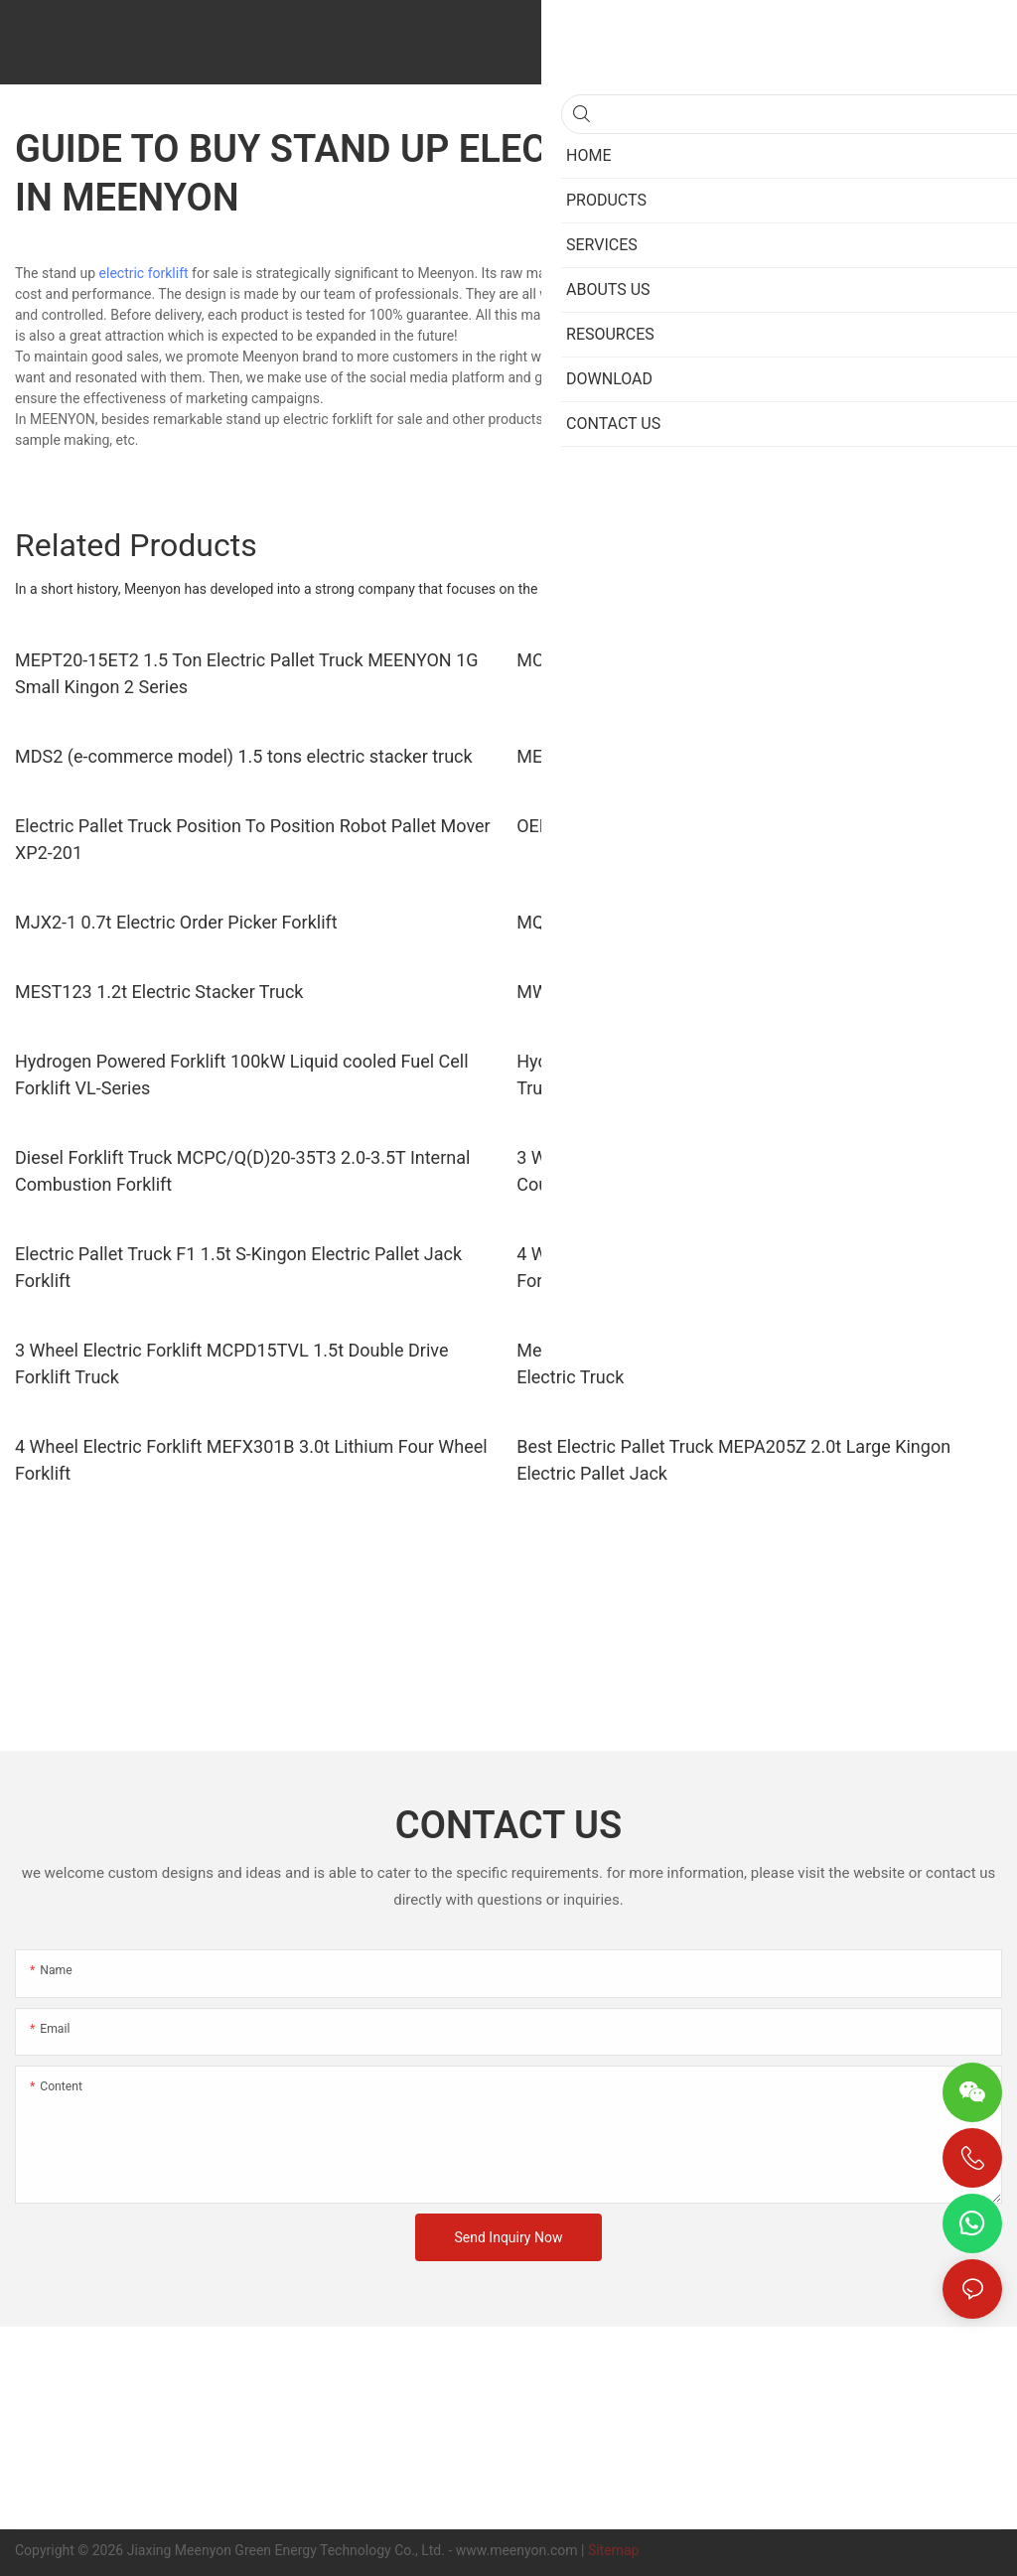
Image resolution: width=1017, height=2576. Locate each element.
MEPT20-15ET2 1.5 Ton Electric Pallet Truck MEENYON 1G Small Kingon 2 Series (247, 673)
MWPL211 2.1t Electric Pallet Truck (656, 991)
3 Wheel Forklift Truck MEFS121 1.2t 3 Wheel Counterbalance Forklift (694, 1171)
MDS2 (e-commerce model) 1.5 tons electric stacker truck (244, 756)
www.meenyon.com (517, 2550)
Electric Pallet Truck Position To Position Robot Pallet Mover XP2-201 (253, 839)
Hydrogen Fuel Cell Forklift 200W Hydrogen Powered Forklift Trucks (753, 1074)
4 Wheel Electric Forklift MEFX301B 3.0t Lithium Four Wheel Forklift (251, 1460)
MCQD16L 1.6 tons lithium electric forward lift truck (720, 659)
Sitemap (613, 2550)
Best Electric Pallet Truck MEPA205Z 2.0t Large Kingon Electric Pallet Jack (733, 1460)
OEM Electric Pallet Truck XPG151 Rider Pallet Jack (719, 825)
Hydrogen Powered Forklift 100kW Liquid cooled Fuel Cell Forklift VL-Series (242, 1074)
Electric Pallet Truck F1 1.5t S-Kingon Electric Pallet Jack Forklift (238, 1267)
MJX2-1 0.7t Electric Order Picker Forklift (176, 922)
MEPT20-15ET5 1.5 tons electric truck (666, 756)
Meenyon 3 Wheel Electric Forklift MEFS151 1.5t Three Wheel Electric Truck (758, 1363)
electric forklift (144, 273)
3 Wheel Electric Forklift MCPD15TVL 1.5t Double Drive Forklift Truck (231, 1363)
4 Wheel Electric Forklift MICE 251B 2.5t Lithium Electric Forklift (737, 1267)
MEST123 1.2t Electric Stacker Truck (159, 991)
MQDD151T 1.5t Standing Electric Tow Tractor (698, 922)
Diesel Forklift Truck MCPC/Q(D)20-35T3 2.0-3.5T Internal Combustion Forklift (242, 1171)
